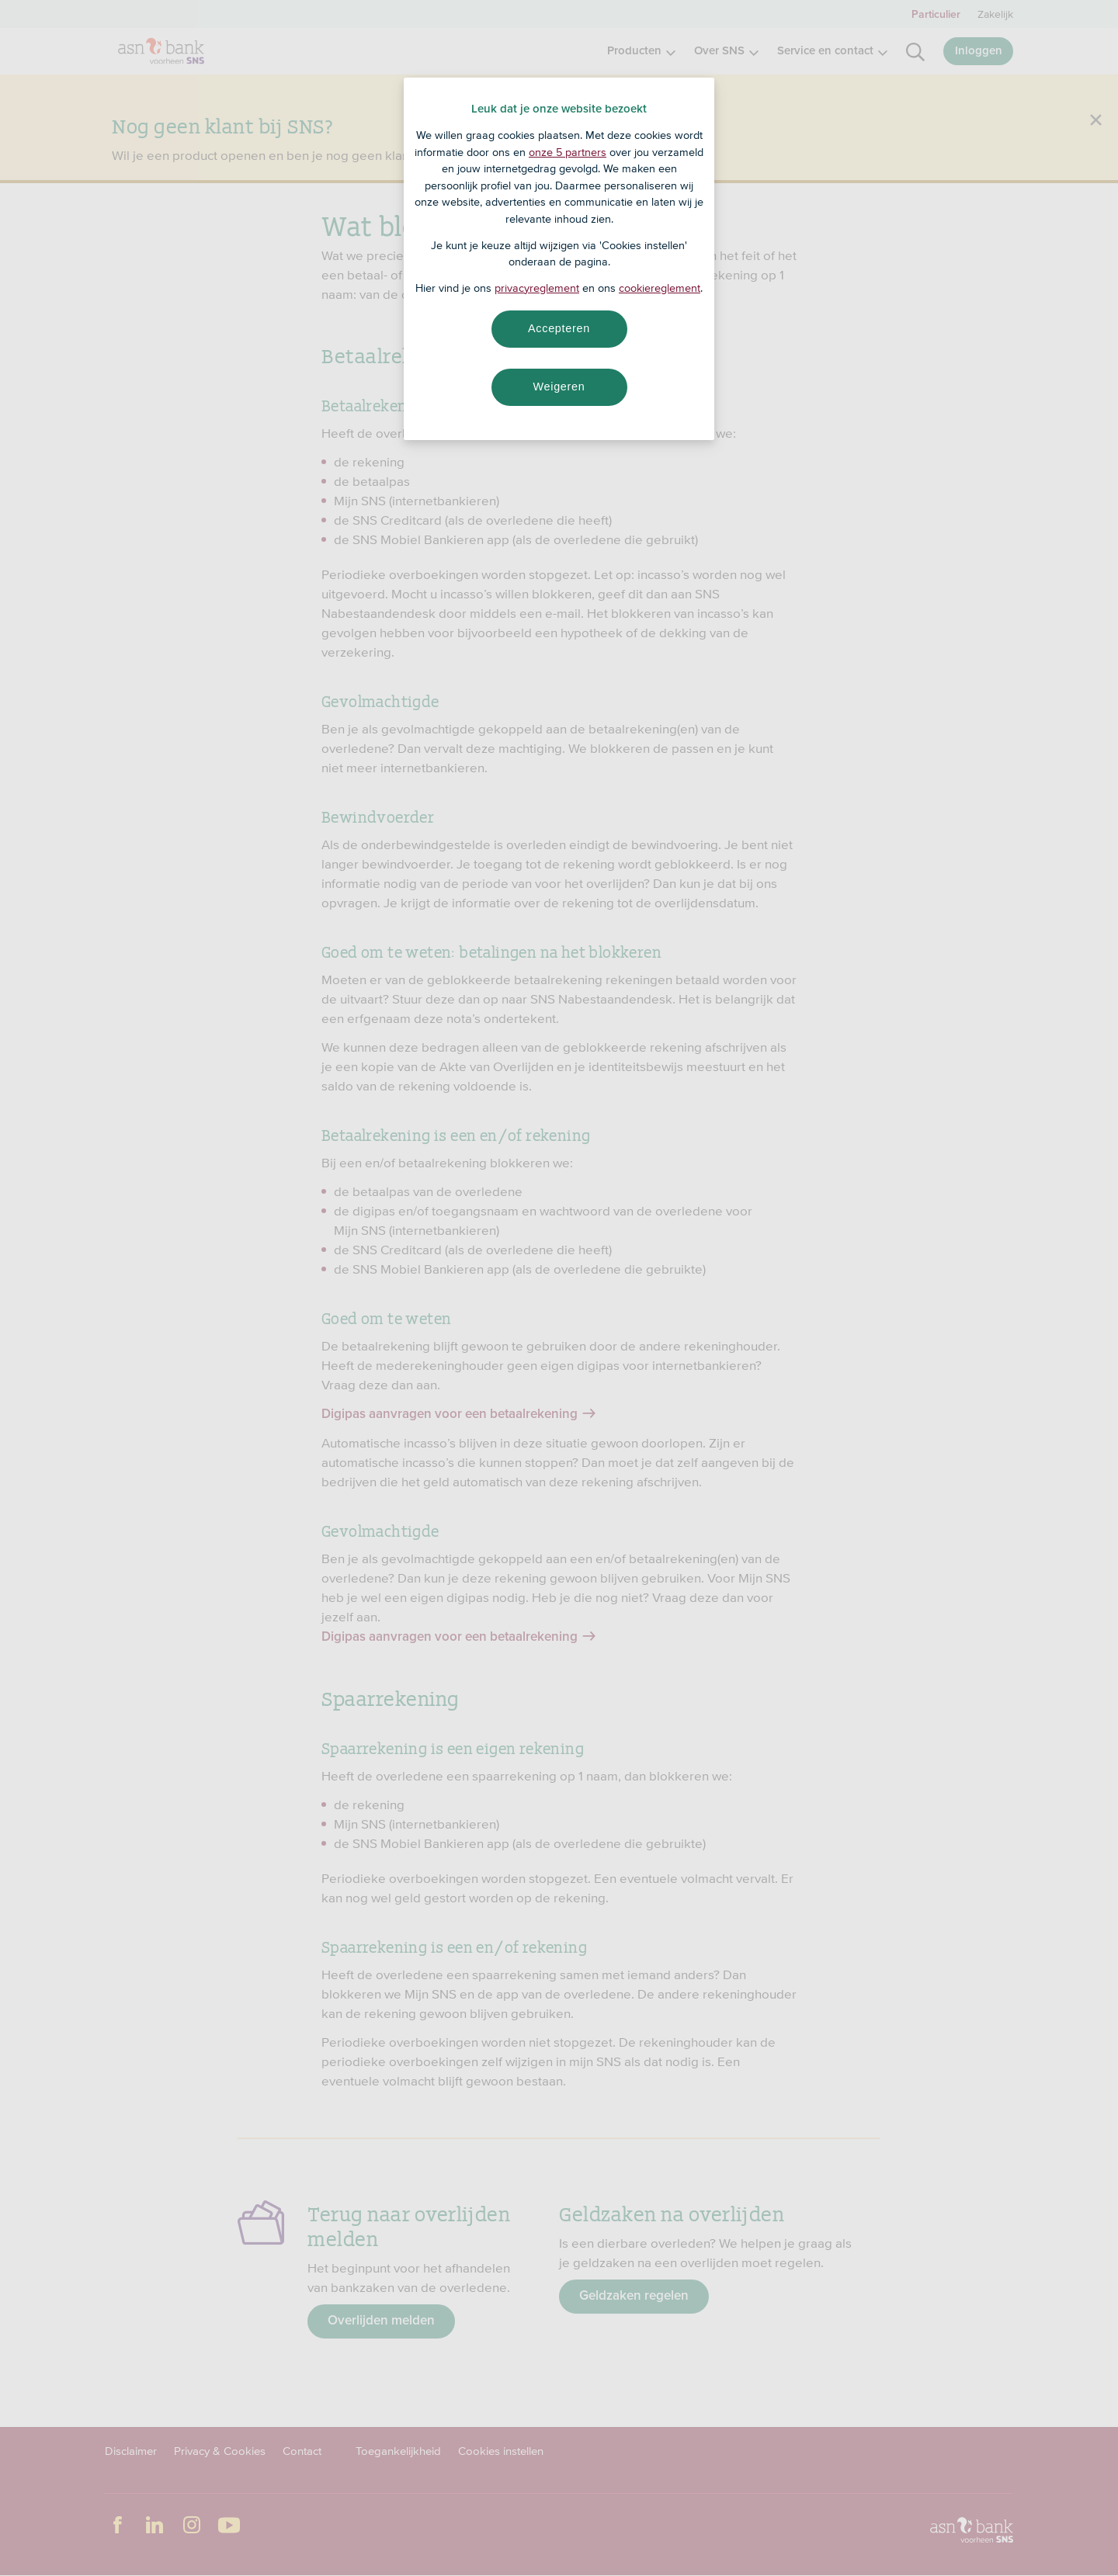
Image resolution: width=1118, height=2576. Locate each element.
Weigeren (559, 386)
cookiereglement (659, 288)
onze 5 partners (567, 152)
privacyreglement (537, 288)
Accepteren (559, 328)
